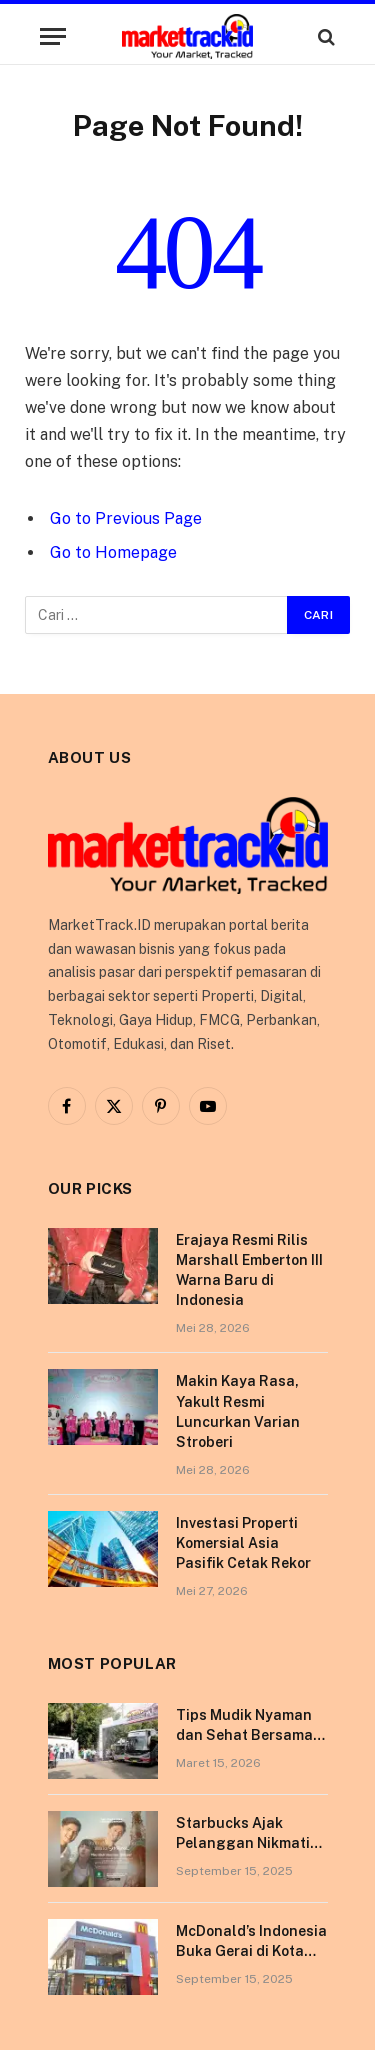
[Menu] (53, 36)
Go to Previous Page (126, 518)
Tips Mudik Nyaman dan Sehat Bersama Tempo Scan (244, 1735)
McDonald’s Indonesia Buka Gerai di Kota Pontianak (251, 1951)
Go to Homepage (113, 552)
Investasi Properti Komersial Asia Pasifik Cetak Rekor (243, 1543)
